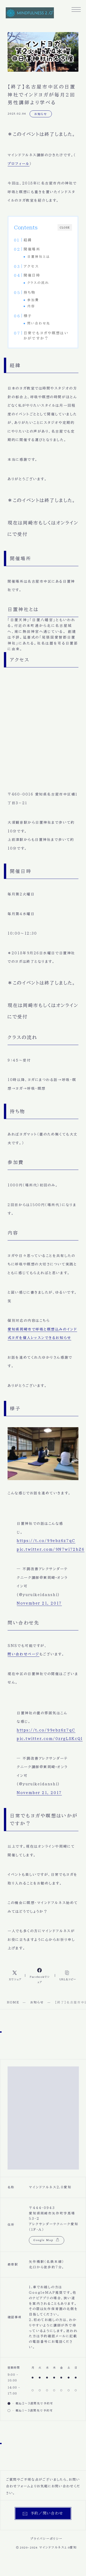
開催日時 (32, 275)
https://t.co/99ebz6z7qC (46, 1540)
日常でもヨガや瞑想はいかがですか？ (46, 335)
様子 (28, 316)
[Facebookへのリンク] (40, 1975)
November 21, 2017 (39, 1603)
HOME (13, 2002)
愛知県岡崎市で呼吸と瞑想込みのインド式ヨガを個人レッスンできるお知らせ (42, 1334)
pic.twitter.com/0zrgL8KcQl (50, 1738)
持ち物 (30, 292)
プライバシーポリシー (46, 2538)
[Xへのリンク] (15, 1975)
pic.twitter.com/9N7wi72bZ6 (50, 1549)
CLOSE (65, 227)
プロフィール (18, 163)
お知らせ (40, 113)
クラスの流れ (38, 282)
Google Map (43, 2240)
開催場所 (32, 249)
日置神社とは (38, 256)
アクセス (31, 266)
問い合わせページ (23, 1654)
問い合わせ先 (38, 323)
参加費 (33, 300)
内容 (31, 306)
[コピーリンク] (67, 1975)
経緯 (28, 240)
